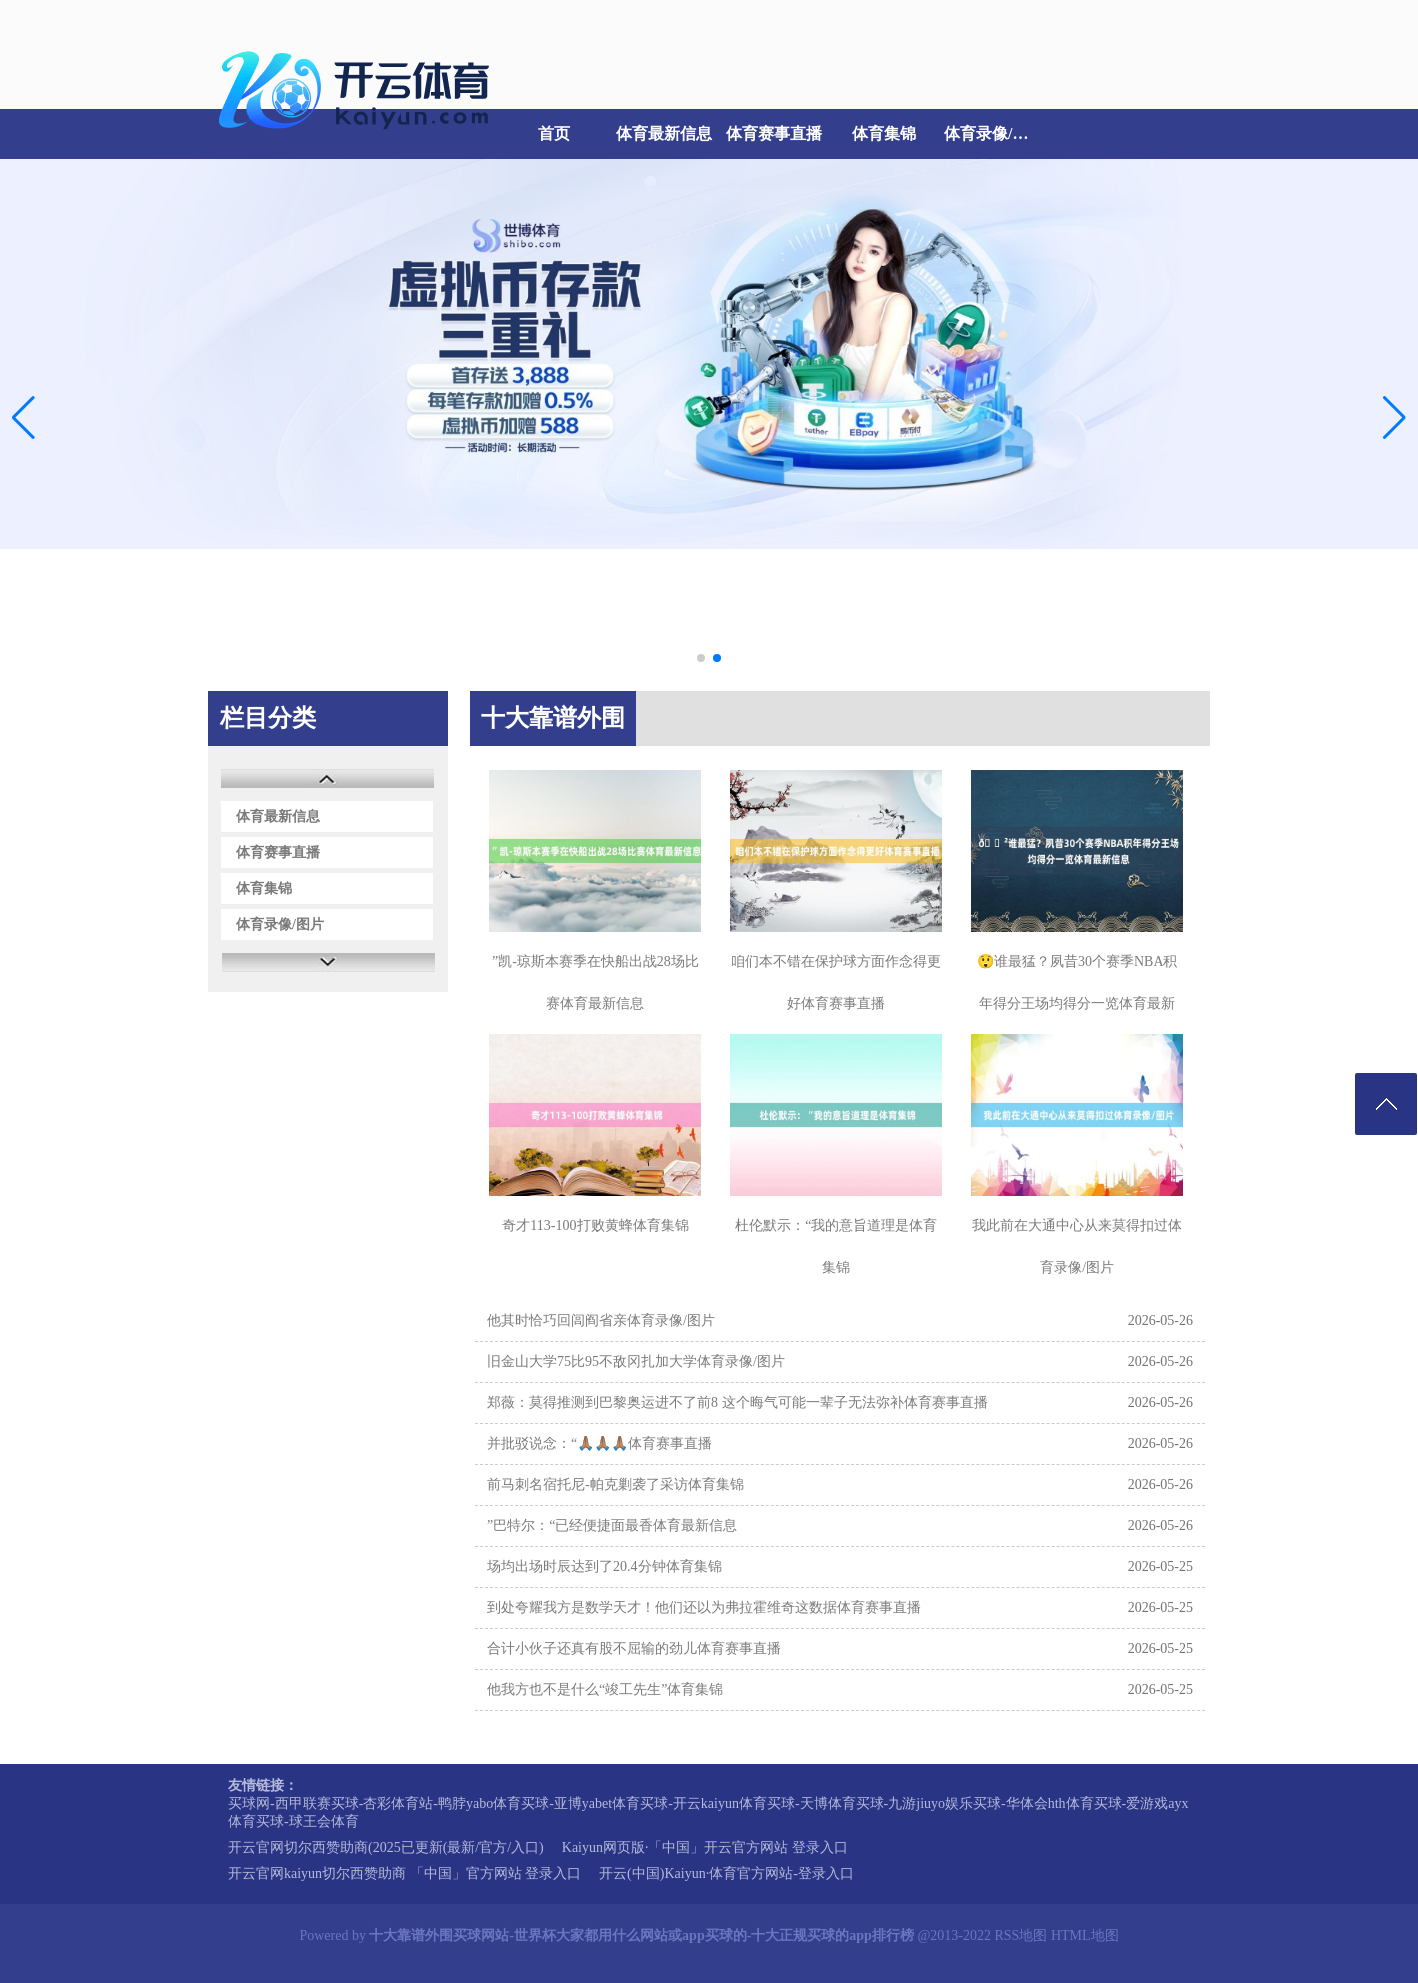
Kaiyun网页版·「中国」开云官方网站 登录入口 (705, 1847)
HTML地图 (1085, 1935)
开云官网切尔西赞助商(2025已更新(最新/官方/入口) (386, 1847)
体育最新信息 (664, 133)
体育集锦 (884, 133)
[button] (1394, 417)
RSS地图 (1020, 1935)
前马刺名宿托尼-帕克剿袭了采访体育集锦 (615, 1484)
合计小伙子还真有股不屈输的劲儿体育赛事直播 (634, 1648)
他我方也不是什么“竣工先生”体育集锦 (605, 1689)
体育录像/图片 (994, 133)
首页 (554, 133)
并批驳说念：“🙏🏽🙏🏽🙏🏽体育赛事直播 (599, 1443)
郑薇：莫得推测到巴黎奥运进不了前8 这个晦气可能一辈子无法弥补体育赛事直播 (737, 1402)
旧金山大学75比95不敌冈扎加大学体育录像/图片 (636, 1361)
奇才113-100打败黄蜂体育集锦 (595, 1225)
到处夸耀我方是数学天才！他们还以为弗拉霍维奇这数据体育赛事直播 (704, 1607)
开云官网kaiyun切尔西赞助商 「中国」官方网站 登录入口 (404, 1873)
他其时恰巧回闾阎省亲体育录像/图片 (601, 1320)
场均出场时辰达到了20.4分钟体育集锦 (604, 1566)
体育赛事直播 (774, 133)
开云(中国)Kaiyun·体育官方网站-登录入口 (726, 1873)
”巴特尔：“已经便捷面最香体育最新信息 (612, 1525)
